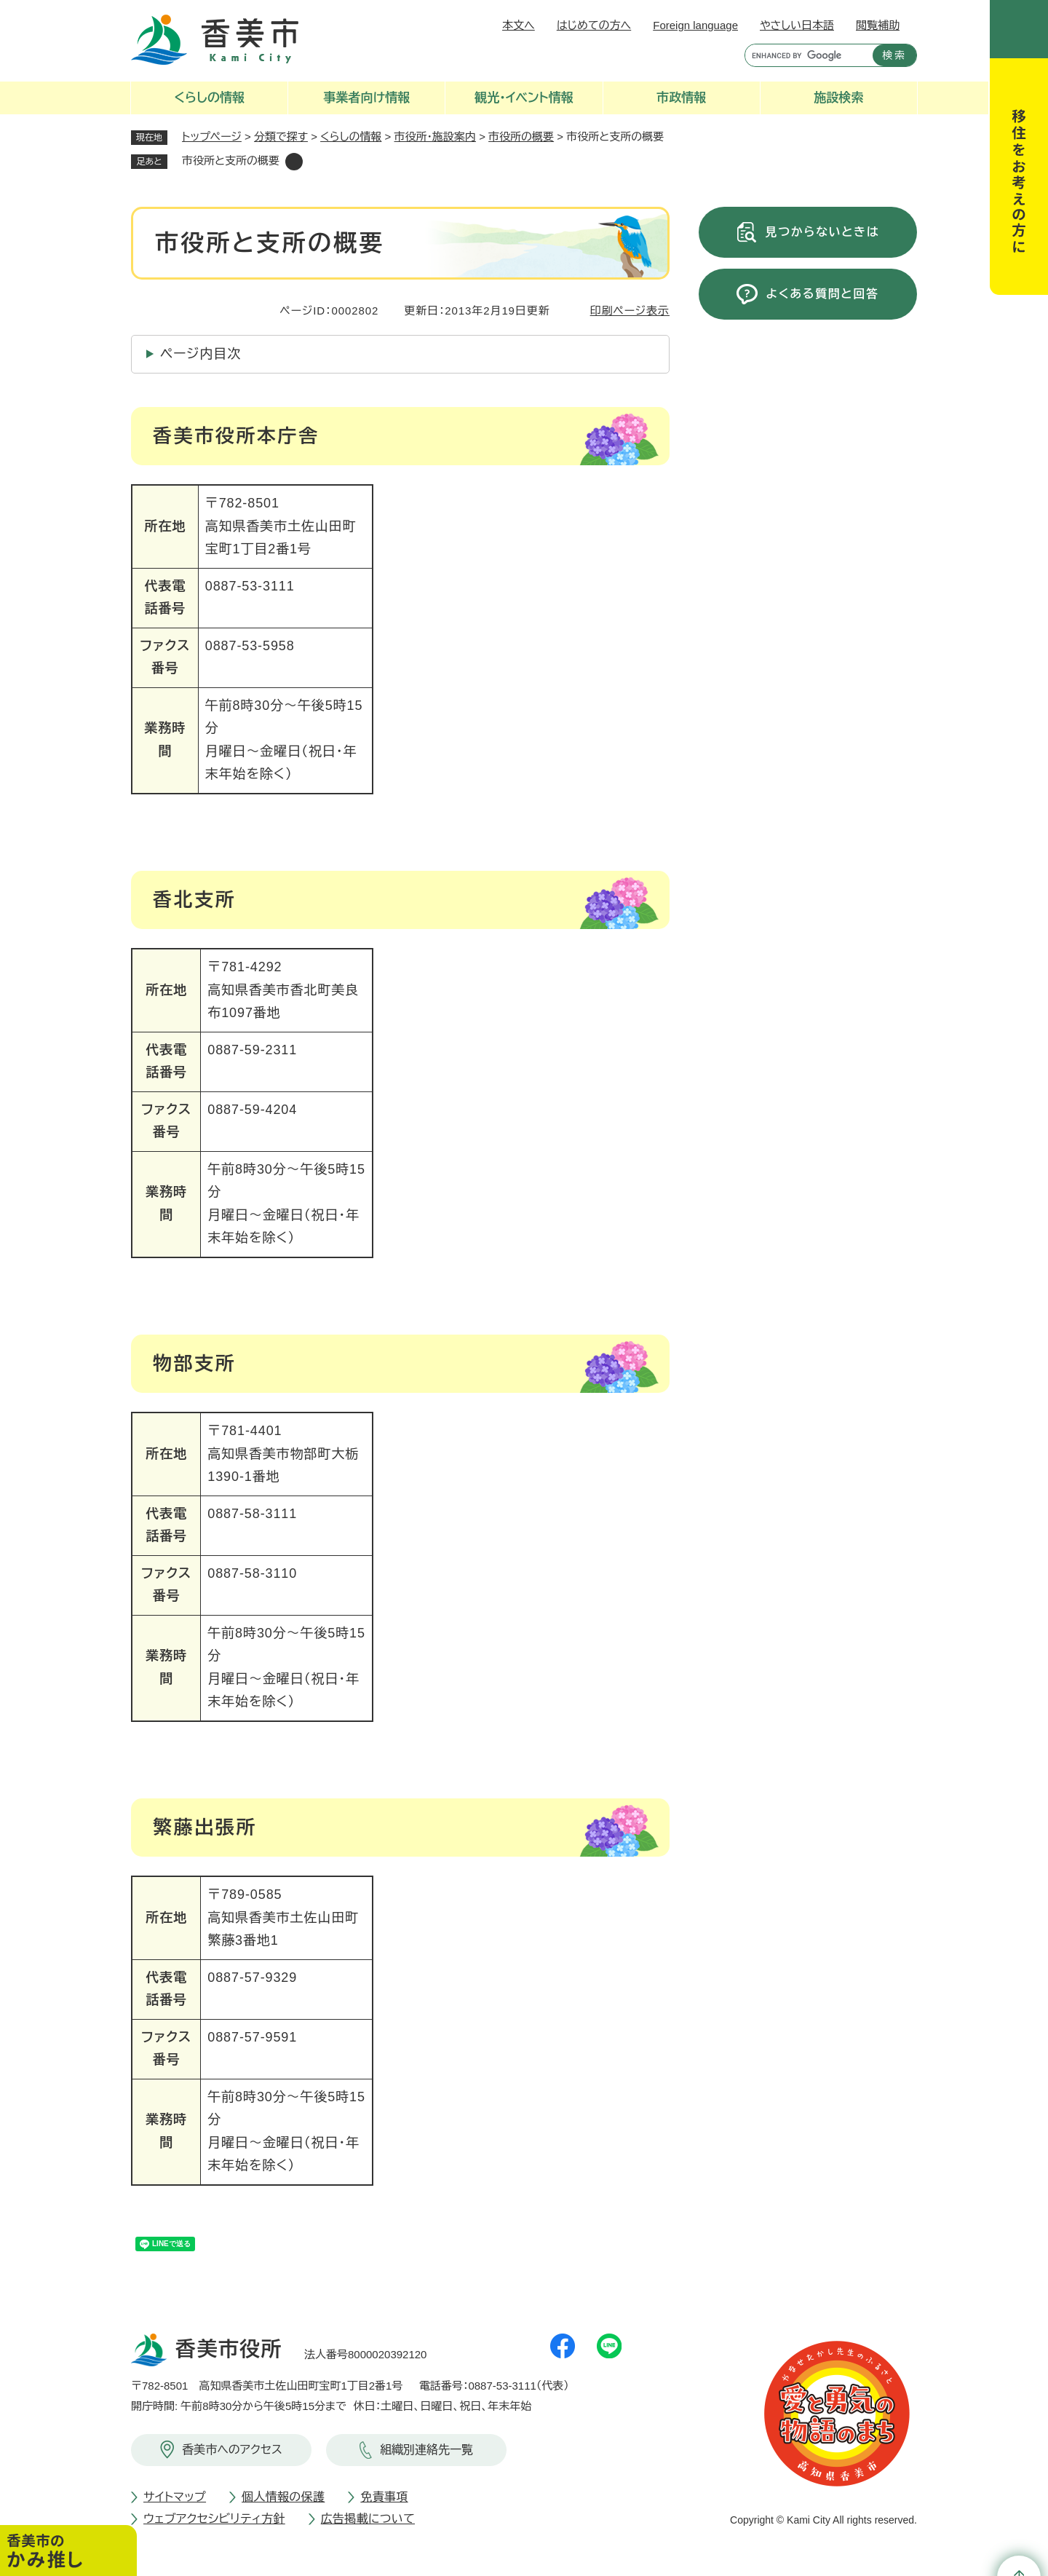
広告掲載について (368, 2519)
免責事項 (384, 2497)
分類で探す (281, 136)
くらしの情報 (350, 136)
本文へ (518, 25)
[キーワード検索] (805, 55)
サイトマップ (174, 2497)
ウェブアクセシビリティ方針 (214, 2519)
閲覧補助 (878, 25)
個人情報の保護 (283, 2497)
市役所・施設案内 (435, 136)
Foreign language (695, 25)
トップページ (212, 136)
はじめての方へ (594, 25)
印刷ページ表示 (630, 310)
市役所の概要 (521, 136)
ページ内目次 (200, 354)
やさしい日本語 (797, 25)
